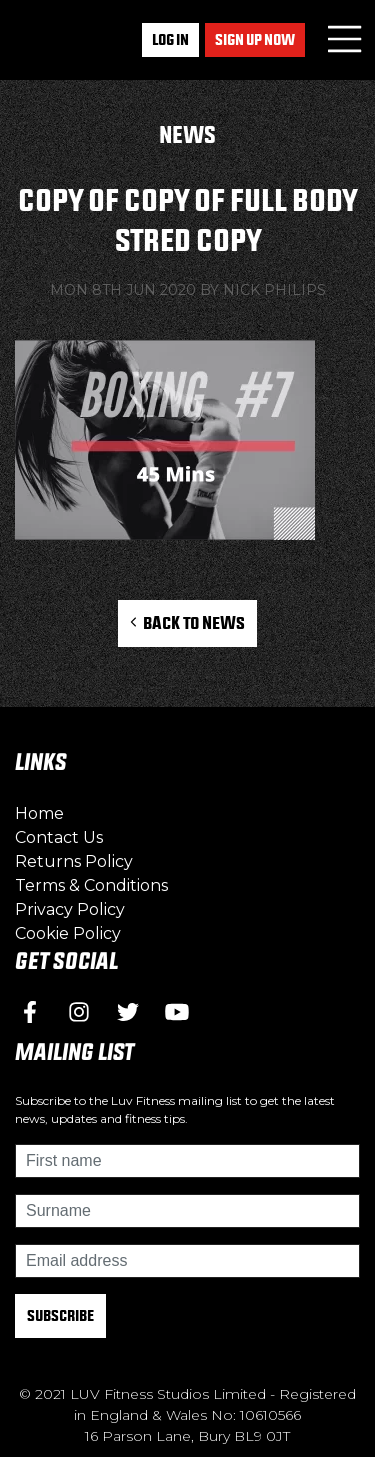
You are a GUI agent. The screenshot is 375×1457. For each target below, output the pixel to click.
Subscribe (60, 1315)
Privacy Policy (70, 909)
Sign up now (255, 39)
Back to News (187, 622)
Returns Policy (74, 861)
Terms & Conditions (91, 885)
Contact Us (59, 837)
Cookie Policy (68, 933)
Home (39, 813)
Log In (170, 39)
